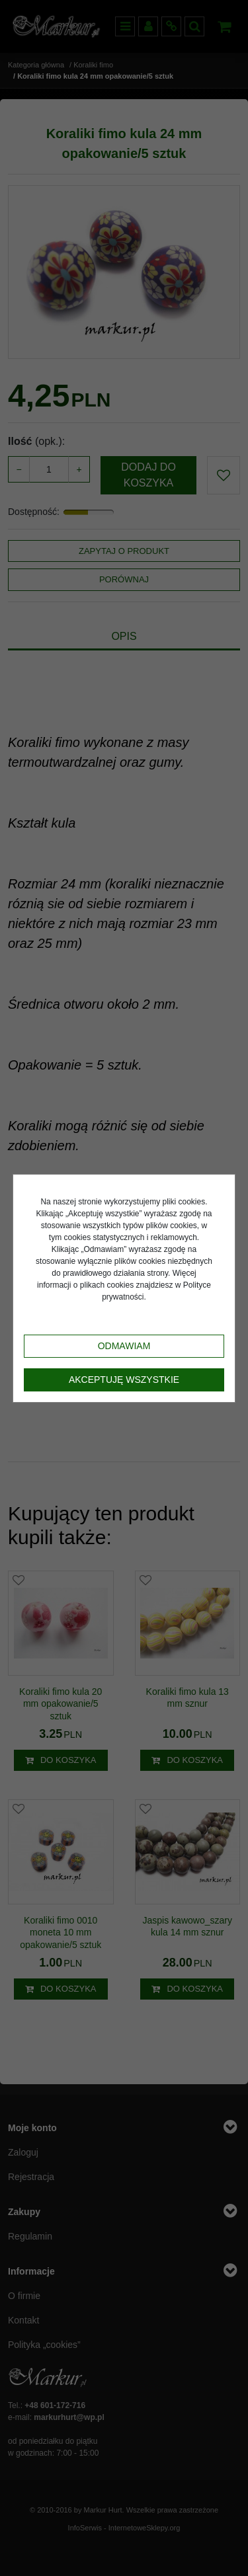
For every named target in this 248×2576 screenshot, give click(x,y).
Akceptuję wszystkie (124, 1379)
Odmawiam (124, 1346)
